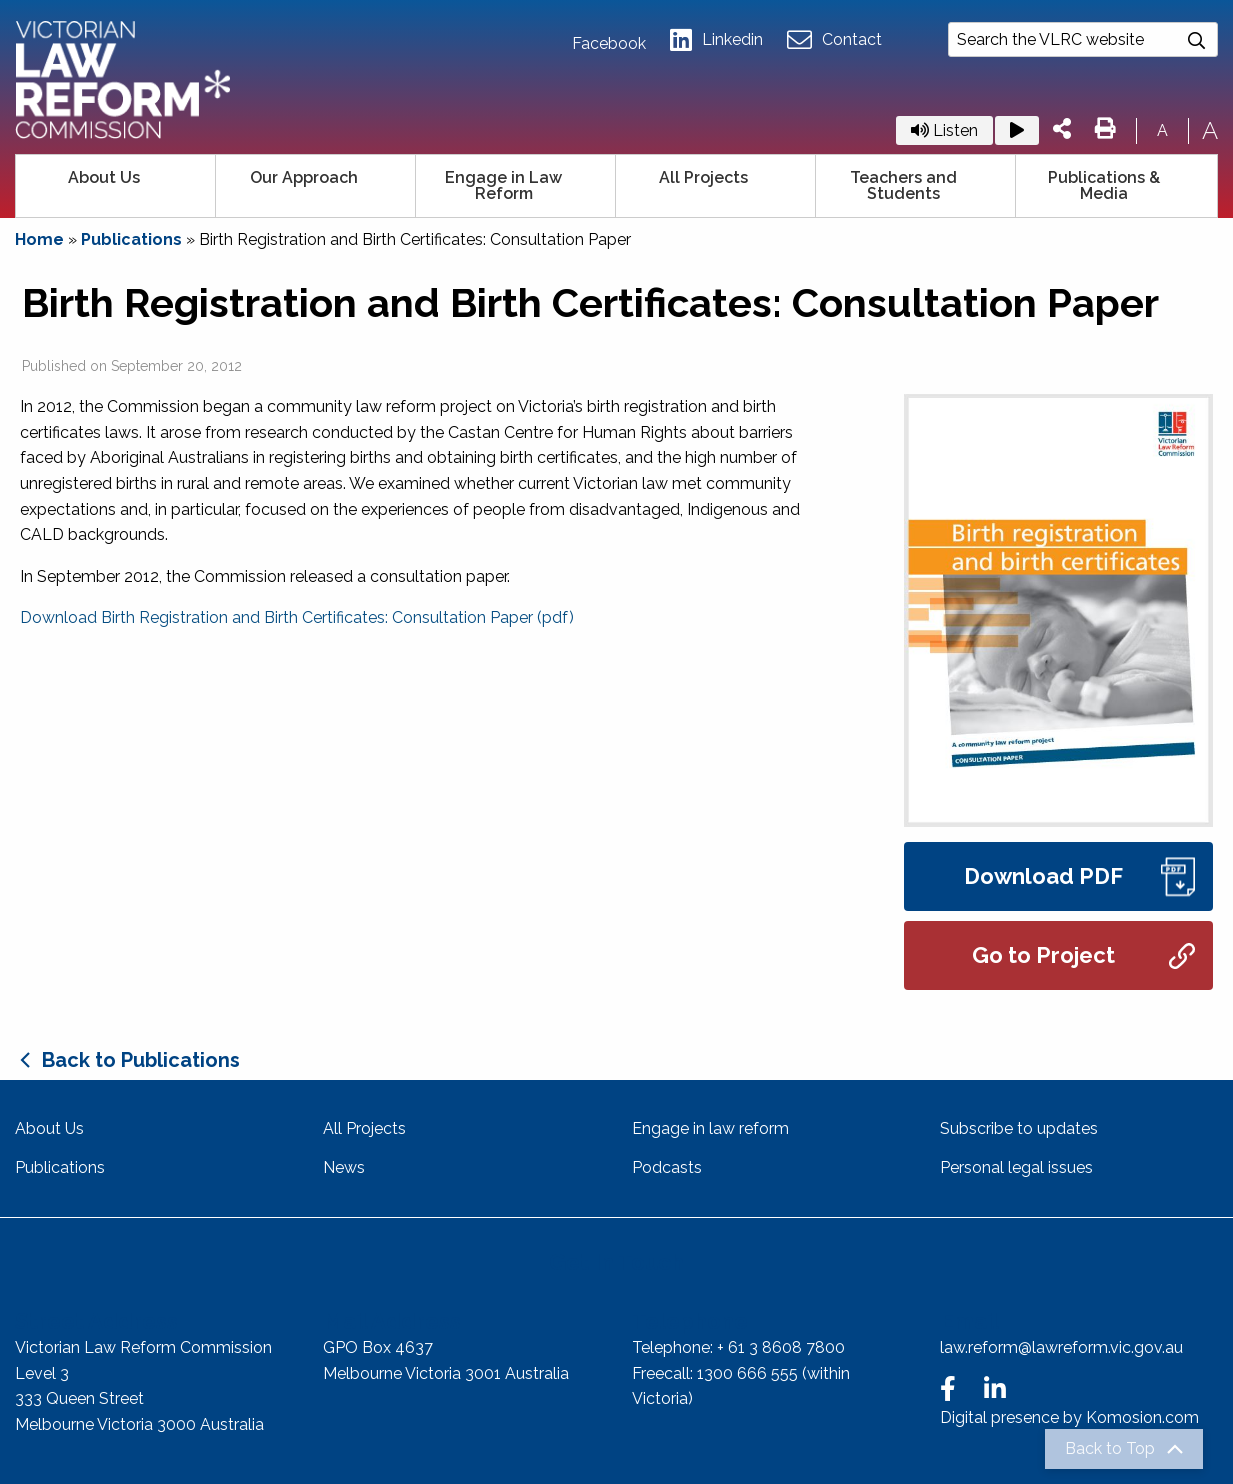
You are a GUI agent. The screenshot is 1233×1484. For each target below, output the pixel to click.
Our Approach (304, 177)
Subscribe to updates (1019, 1128)
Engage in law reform (710, 1128)
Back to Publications (141, 1060)
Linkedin (716, 40)
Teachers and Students (903, 185)
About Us (104, 177)
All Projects (703, 177)
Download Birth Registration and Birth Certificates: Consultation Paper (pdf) (297, 617)
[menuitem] (116, 186)
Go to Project (1083, 955)
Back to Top (1110, 1449)
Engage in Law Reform (503, 185)
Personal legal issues (1016, 1167)
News (344, 1167)
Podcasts (667, 1167)
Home (39, 239)
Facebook (609, 44)
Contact (834, 40)
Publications (131, 239)
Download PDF (1079, 876)
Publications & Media (1104, 185)
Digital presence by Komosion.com (1069, 1417)
